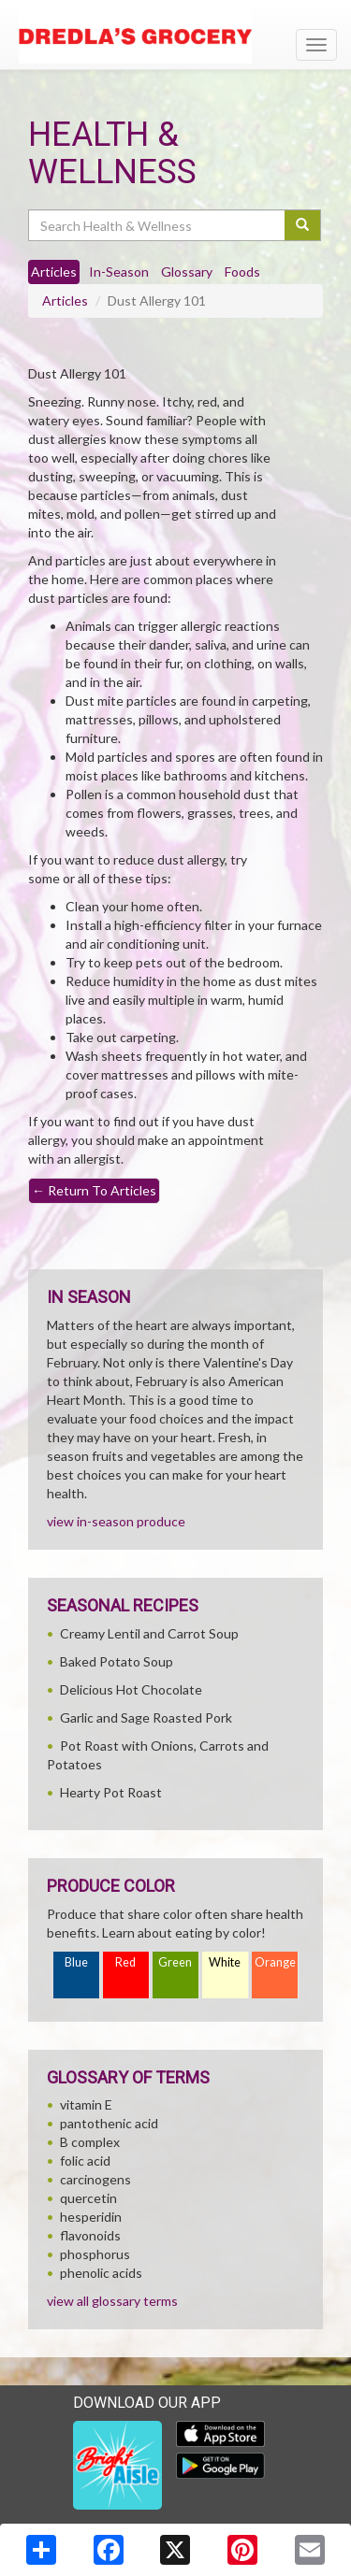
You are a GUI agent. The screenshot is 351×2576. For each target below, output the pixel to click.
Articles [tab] (54, 271)
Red (125, 1962)
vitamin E (86, 2104)
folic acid (85, 2160)
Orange (275, 1962)
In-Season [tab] (119, 271)
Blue (76, 1962)
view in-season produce (116, 1521)
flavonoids (90, 2235)
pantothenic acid (109, 2123)
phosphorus (95, 2254)
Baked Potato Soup (116, 1661)
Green (175, 1962)
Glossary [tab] (186, 271)
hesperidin (91, 2217)
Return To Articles (94, 1190)
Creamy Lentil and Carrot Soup (149, 1633)
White (225, 1962)
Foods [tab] (242, 271)
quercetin (88, 2198)
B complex (90, 2142)
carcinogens (95, 2179)
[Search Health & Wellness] (157, 225)
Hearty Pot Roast (111, 1792)
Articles (65, 300)
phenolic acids (101, 2273)
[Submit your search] (303, 225)
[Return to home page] (175, 36)
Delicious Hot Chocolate (131, 1689)
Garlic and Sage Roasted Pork (146, 1717)
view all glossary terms (112, 2301)
